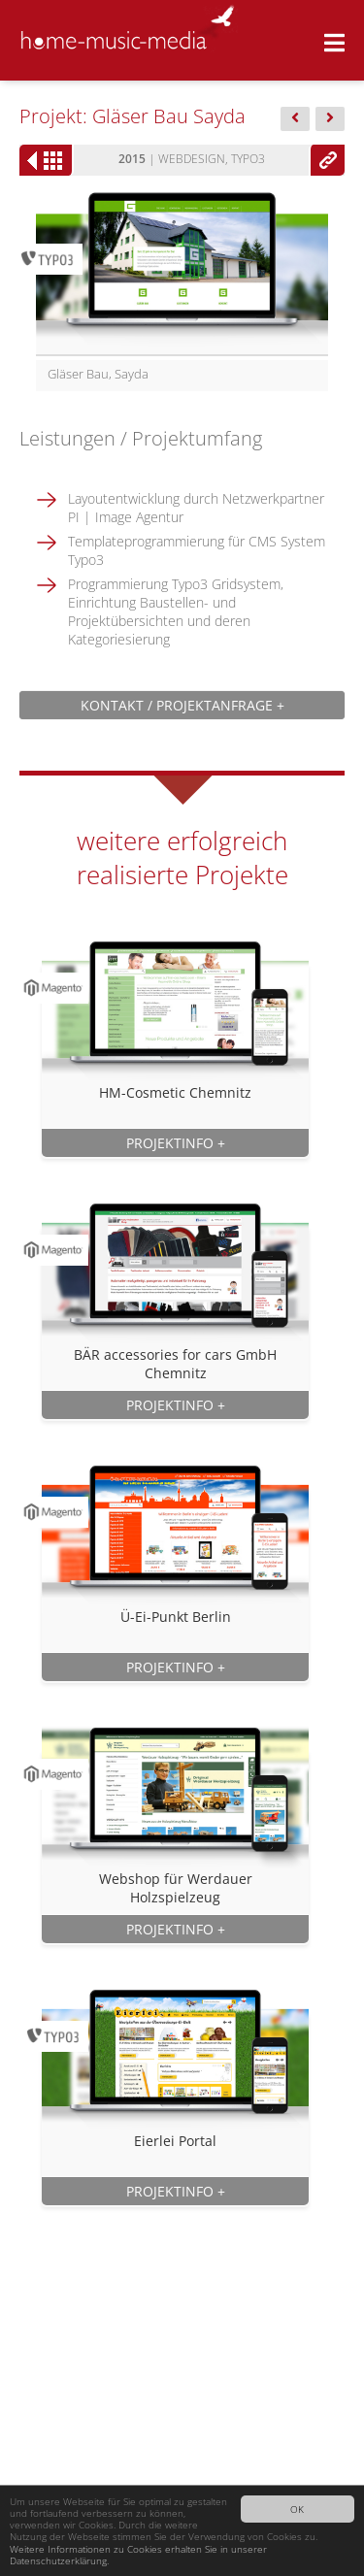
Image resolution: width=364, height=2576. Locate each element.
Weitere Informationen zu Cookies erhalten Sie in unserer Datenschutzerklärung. (138, 2554)
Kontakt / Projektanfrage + (182, 705)
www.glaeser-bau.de (327, 160)
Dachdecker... (295, 120)
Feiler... (330, 120)
